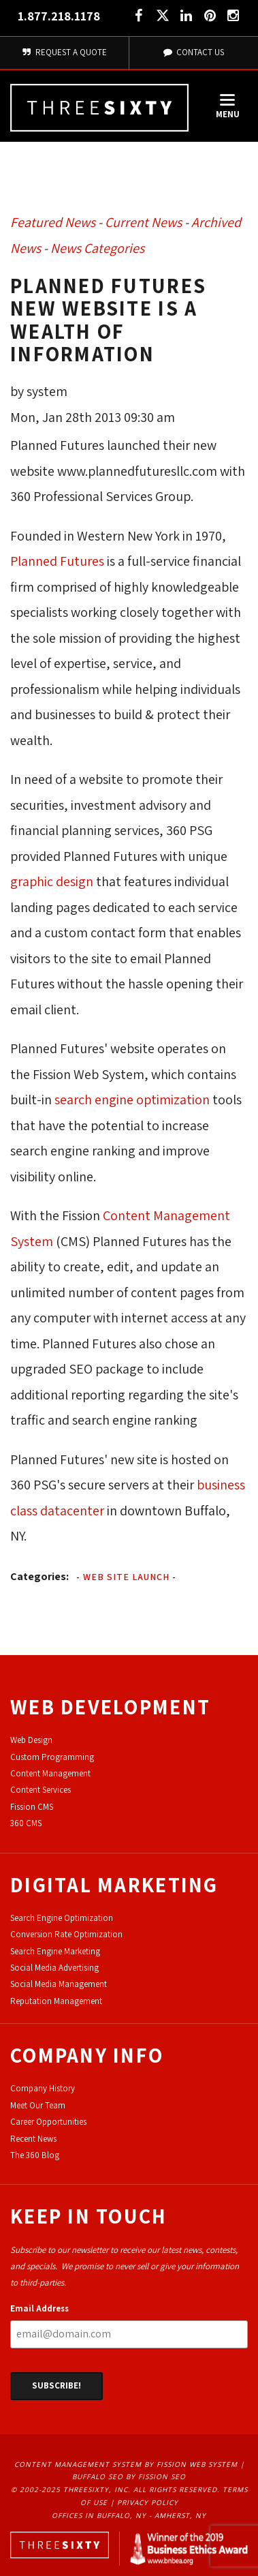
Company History (42, 2088)
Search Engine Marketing (55, 1951)
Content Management (50, 1773)
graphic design (51, 881)
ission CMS (33, 1807)
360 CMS (26, 1823)
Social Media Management (58, 1984)
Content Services (40, 1789)
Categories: (39, 1576)
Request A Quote (64, 52)
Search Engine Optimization (61, 1918)
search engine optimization (132, 1099)
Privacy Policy (147, 2502)
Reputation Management (56, 2001)
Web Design (31, 1740)
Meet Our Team (37, 2105)
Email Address (39, 2308)
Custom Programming (52, 1757)
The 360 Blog (34, 2155)
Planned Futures (57, 561)
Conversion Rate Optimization (66, 1934)
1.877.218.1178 (59, 16)
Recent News (33, 2139)
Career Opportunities (48, 2121)
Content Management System (78, 2464)
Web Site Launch (126, 1577)
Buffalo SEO (97, 2476)
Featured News (52, 222)
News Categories (97, 248)
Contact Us (193, 52)
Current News (143, 222)
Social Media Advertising (54, 1967)
